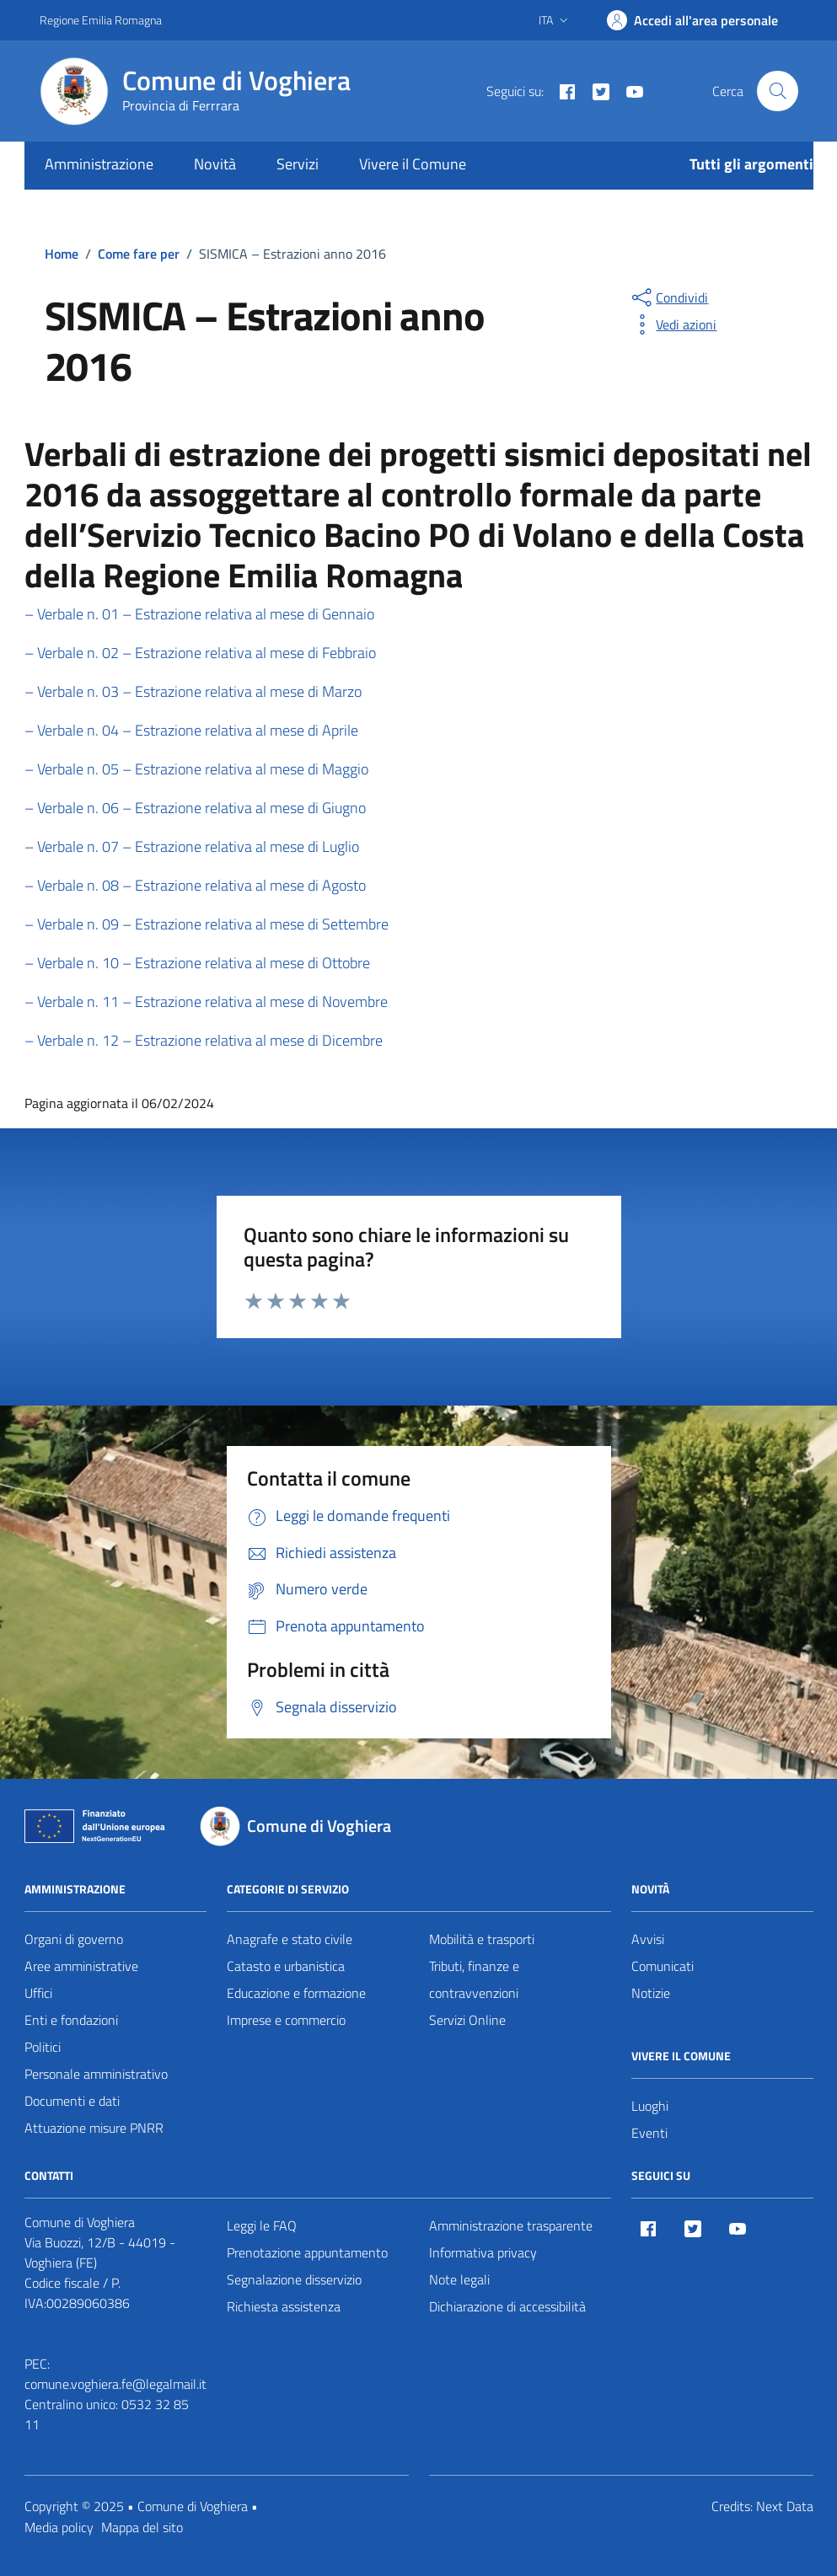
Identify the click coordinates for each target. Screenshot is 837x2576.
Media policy (59, 2527)
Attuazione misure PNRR (94, 2128)
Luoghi (649, 2106)
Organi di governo (73, 1939)
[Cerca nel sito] (777, 91)
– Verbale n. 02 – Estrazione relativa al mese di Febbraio (200, 652)
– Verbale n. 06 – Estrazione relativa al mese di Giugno (195, 807)
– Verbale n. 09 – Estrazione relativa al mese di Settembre (206, 924)
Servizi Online (467, 2020)
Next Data (784, 2506)
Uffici (38, 1993)
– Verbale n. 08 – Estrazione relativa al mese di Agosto (195, 885)
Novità (215, 164)
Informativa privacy (483, 2252)
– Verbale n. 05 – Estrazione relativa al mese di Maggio (196, 769)
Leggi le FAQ (262, 2225)
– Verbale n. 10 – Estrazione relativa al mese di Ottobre (197, 962)
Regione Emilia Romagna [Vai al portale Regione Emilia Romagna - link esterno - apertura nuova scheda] (101, 20)
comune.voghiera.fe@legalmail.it (115, 2384)
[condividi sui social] (668, 297)
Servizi (297, 164)
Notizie (650, 1993)
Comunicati (662, 1966)
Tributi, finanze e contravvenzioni (474, 1979)
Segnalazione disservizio (294, 2279)
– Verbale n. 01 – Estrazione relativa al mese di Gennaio (199, 613)
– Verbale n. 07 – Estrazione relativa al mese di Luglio (191, 846)
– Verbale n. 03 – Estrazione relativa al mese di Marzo (193, 691)
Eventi (649, 2133)
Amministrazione (99, 164)
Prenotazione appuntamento (307, 2252)
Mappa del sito (142, 2527)
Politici (42, 2047)
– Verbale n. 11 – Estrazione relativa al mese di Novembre (206, 1001)
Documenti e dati (72, 2101)
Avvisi (647, 1939)
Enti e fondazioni (71, 2020)
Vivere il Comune (412, 164)
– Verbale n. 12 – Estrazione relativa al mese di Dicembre (203, 1040)
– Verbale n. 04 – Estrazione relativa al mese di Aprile (191, 730)
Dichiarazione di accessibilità (507, 2306)
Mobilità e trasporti (481, 1939)
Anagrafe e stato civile (289, 1939)
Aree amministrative (81, 1966)
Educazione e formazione (296, 1993)
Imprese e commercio (286, 2020)
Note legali (459, 2279)
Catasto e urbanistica (286, 1966)
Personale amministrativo (96, 2074)
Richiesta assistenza (284, 2306)
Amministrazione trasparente (511, 2225)
